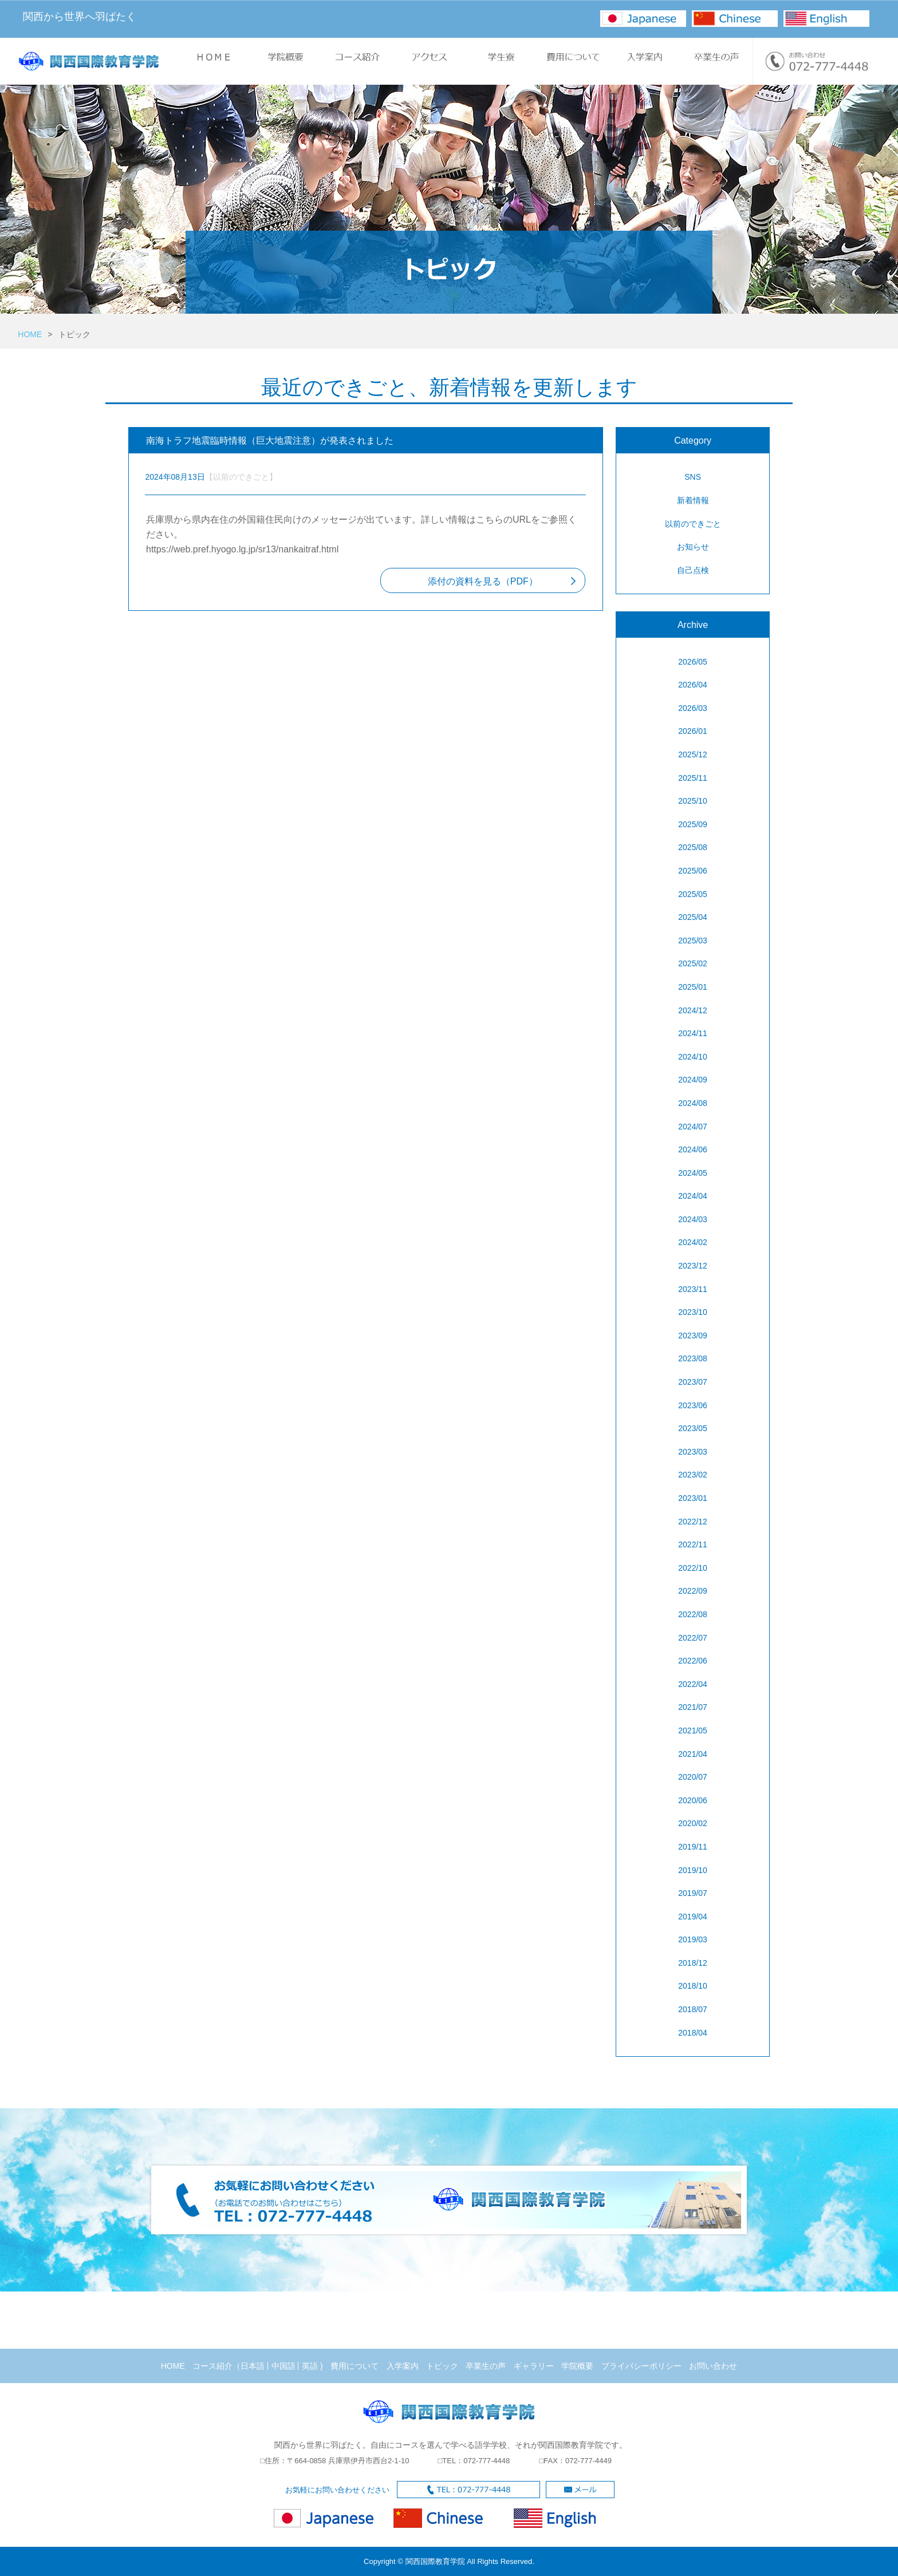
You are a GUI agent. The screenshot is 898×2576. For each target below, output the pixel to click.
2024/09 (692, 1079)
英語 (310, 2365)
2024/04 (692, 1195)
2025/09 (692, 824)
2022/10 (692, 1568)
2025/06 (692, 870)
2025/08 (692, 847)
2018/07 (692, 2009)
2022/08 (692, 1614)
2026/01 (692, 731)
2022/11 (692, 1544)
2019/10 (692, 1870)
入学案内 (403, 2365)
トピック (442, 2365)
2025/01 (692, 986)
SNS (692, 476)
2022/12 (692, 1521)
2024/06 (692, 1149)
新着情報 (693, 500)
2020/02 (692, 1823)
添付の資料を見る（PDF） (483, 581)
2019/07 (692, 1893)
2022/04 (692, 1684)
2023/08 (692, 1358)
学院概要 (577, 2365)
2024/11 (692, 1033)
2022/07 (692, 1637)
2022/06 (692, 1660)
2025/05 (692, 894)
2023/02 (692, 1474)
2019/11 (692, 1846)
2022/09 (692, 1590)
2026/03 (692, 708)
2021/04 (692, 1754)
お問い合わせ (713, 2365)
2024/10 (692, 1056)
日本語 (253, 2365)
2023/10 (692, 1312)
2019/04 (692, 1916)
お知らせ (693, 546)
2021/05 (692, 1730)
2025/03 (692, 940)
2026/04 (692, 684)
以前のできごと (693, 523)
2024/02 (692, 1242)
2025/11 (692, 778)
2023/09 (692, 1335)
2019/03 (692, 1939)
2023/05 (692, 1428)
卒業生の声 (486, 2365)
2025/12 (692, 754)
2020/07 (692, 1776)
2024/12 (692, 1010)
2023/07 (692, 1381)
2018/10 (692, 1985)
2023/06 (692, 1405)
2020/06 (692, 1800)
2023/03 (692, 1451)
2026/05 (692, 661)
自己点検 (693, 570)
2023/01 (692, 1498)
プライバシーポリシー (641, 2365)
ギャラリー (534, 2365)
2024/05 (692, 1173)
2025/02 (692, 963)
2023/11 (692, 1289)
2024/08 (692, 1103)
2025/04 (692, 917)
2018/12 (692, 1962)
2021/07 (692, 1707)
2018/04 (692, 2032)
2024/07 (692, 1126)
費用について (354, 2365)
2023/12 (692, 1265)
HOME (30, 334)
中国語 (283, 2365)
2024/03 (692, 1219)
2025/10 (692, 800)
